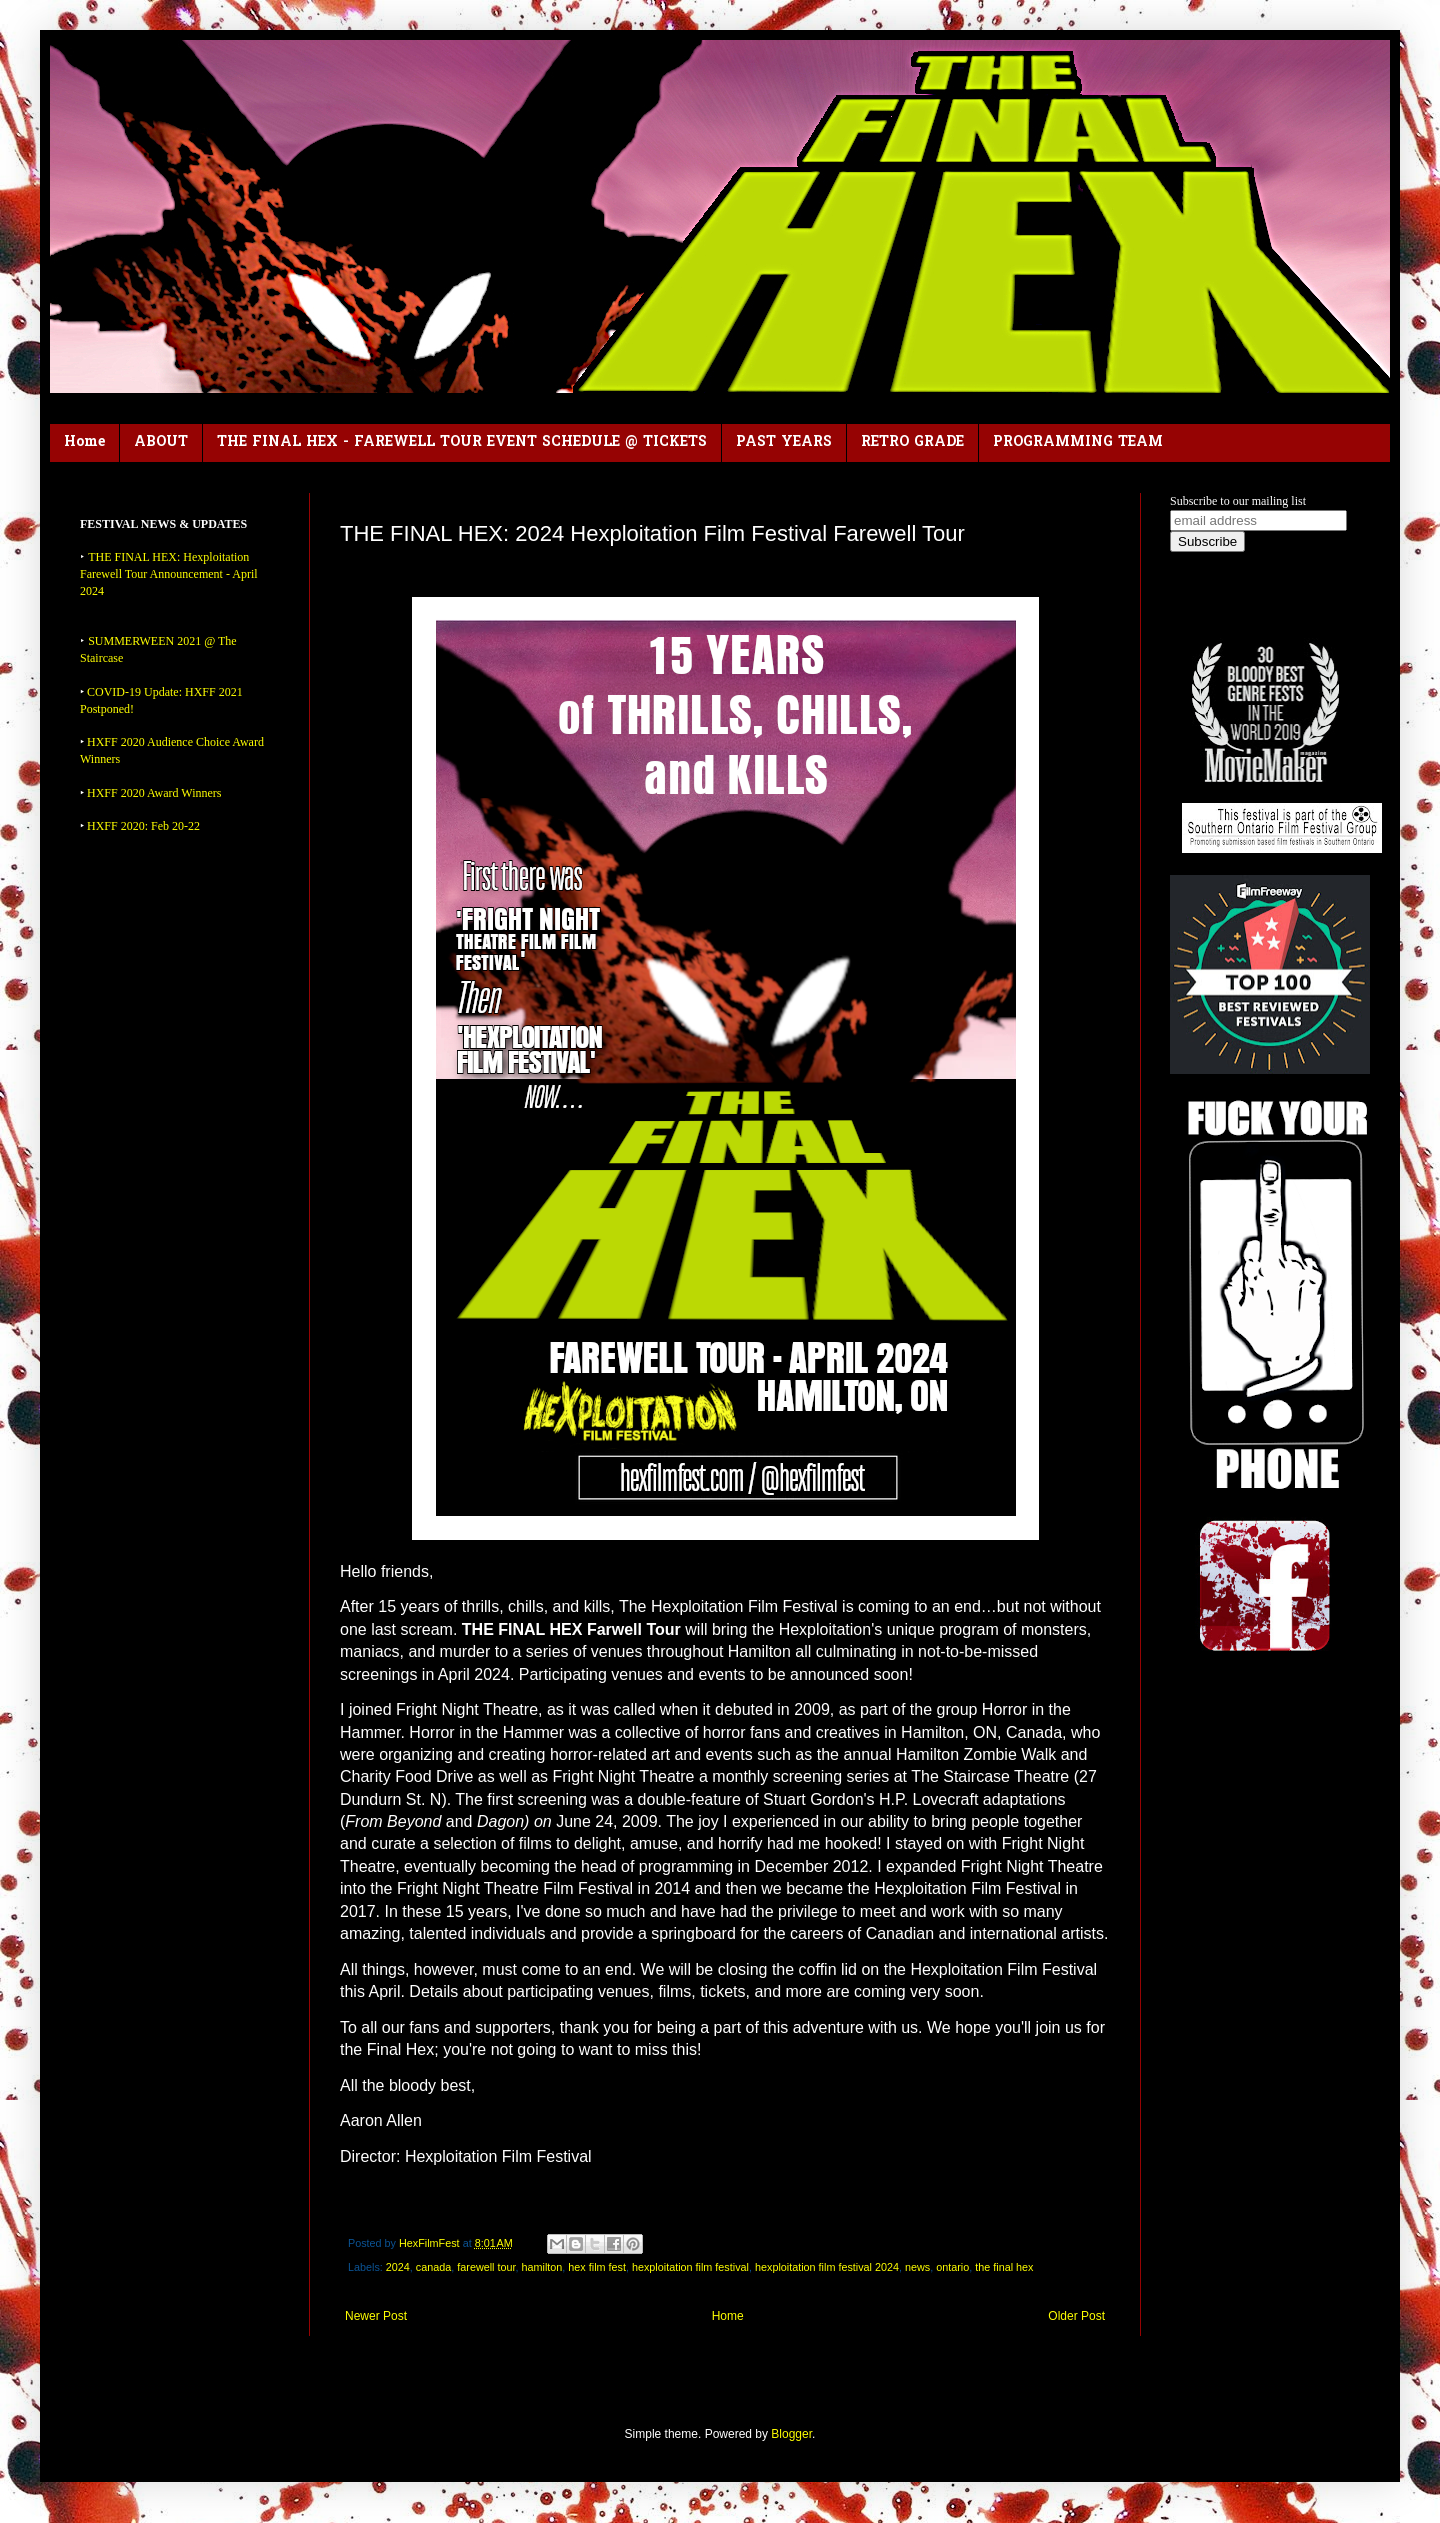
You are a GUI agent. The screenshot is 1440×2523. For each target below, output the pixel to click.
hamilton (542, 2267)
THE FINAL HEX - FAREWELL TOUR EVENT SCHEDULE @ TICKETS (462, 442)
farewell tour (486, 2267)
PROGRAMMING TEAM (1078, 442)
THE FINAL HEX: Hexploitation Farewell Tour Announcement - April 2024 (169, 574)
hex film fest (597, 2267)
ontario (952, 2267)
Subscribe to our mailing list (1238, 501)
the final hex (1004, 2267)
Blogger (791, 2434)
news (917, 2267)
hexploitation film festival (690, 2267)
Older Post (1076, 2316)
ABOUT (161, 442)
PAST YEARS (784, 442)
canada (433, 2267)
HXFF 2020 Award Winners (154, 793)
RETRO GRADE (912, 442)
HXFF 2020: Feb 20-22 (143, 826)
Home (84, 442)
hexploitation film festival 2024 (827, 2267)
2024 (398, 2267)
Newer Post (376, 2316)
